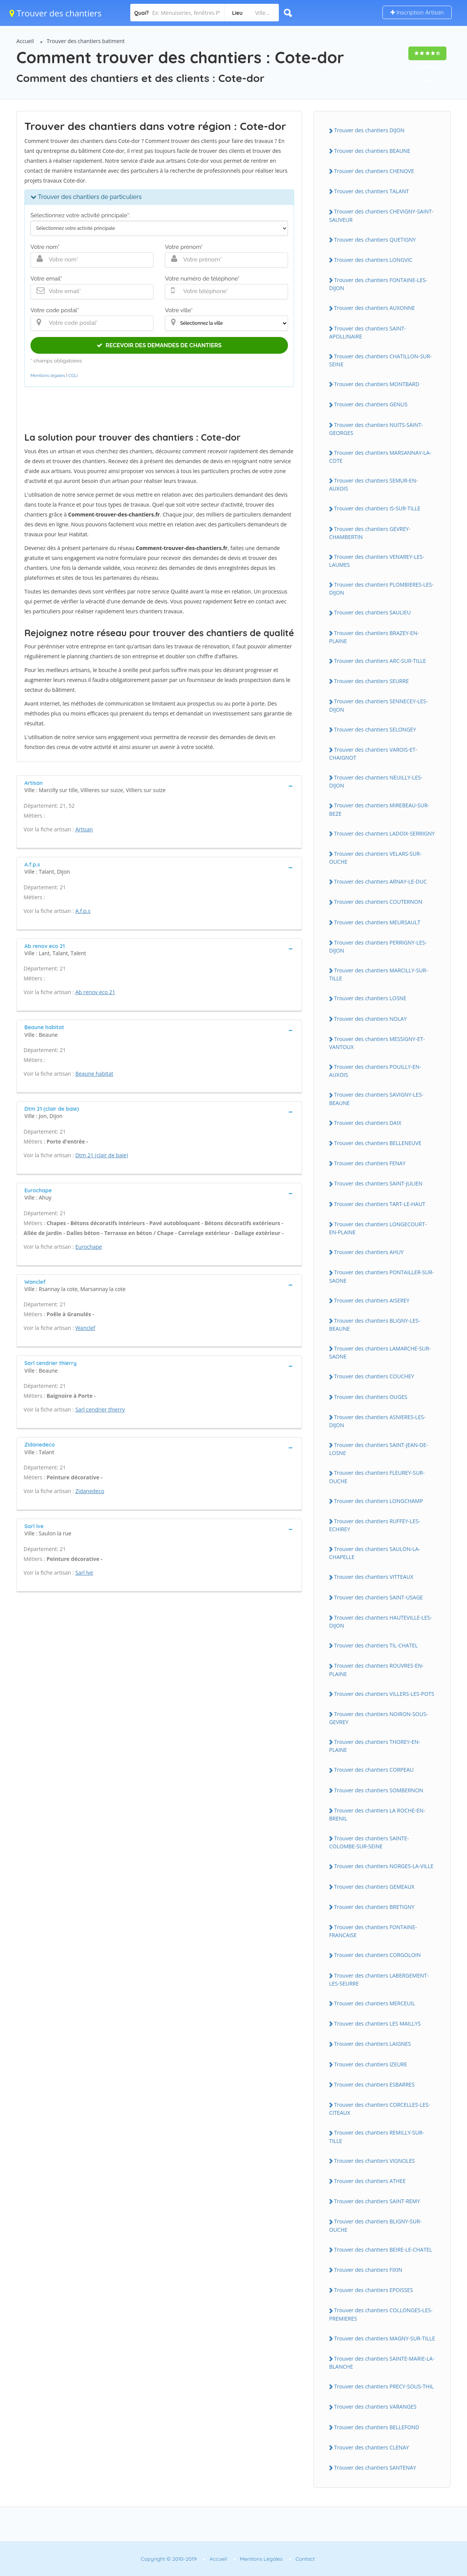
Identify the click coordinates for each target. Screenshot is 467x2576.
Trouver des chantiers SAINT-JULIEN (378, 1183)
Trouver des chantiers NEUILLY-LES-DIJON (375, 781)
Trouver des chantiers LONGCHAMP (378, 1501)
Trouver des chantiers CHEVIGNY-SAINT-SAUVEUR (381, 215)
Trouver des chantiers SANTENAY (375, 2467)
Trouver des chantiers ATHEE (370, 2181)
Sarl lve (84, 1572)
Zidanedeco (89, 1491)
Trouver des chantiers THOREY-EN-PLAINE (374, 1745)
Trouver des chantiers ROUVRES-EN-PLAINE (376, 1669)
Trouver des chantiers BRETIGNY (374, 1906)
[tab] (159, 785)
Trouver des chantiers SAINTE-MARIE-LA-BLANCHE (381, 2362)
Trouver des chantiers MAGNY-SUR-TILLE (384, 2338)
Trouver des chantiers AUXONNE (374, 307)
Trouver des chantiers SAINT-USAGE (378, 1597)
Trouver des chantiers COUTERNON (378, 901)
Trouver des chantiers (56, 13)
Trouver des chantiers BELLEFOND (376, 2427)
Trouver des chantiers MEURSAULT (377, 922)
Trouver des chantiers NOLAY (370, 1018)
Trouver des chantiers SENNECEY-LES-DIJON (378, 705)
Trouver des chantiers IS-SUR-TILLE (377, 508)
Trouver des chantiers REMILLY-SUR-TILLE (376, 2136)
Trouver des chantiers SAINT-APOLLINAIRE (367, 332)
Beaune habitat (94, 1073)
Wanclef (85, 1327)
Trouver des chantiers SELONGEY (375, 729)
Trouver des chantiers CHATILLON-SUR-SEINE (380, 360)
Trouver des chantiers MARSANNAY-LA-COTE (380, 456)
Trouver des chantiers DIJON (369, 130)
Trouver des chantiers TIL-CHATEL (376, 1645)
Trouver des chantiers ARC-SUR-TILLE (380, 660)
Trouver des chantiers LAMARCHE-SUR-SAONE (380, 1352)
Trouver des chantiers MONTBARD (376, 384)
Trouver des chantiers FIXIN (368, 2269)
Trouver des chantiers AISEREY (371, 1300)
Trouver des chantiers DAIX (367, 1122)
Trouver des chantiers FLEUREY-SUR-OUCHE (377, 1476)
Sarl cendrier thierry (100, 1409)
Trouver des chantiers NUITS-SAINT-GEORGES (376, 428)
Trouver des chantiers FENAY (370, 1163)
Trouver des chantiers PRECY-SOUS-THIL (384, 2386)
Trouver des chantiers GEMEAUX (374, 1886)
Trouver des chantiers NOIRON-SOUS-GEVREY (378, 1718)
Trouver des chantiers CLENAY (371, 2447)
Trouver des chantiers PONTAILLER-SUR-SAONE (381, 1276)
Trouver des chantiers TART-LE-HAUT (379, 1204)
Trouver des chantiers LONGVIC (373, 259)
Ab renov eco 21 (95, 992)
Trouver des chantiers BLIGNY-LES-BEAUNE (374, 1324)
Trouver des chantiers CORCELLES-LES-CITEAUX (379, 2108)
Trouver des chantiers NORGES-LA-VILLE (383, 1866)
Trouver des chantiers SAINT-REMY (377, 2201)
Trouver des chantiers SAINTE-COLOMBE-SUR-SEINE (369, 1842)
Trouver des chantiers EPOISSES (373, 2290)
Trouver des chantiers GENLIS (371, 404)
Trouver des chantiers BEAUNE (372, 150)
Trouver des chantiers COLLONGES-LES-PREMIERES (381, 2314)
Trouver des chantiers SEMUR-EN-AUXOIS (373, 484)
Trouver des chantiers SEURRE (371, 681)
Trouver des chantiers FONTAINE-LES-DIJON (378, 284)
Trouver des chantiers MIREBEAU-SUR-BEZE (379, 809)
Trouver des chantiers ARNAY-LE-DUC (380, 881)
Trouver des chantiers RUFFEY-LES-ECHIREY (374, 1525)
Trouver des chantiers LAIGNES (372, 2043)
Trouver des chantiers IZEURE (370, 2064)
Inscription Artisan (417, 12)
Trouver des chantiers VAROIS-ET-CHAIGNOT (373, 753)
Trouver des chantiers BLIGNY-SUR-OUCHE (375, 2225)
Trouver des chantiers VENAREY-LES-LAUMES (376, 560)
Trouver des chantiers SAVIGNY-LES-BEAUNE (376, 1098)
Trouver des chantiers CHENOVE (374, 171)
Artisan (84, 829)
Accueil (25, 41)
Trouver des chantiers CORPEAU (374, 1769)
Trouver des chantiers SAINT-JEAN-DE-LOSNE (378, 1448)
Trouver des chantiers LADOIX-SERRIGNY (384, 833)
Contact (305, 2558)
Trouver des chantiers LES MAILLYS (377, 2023)
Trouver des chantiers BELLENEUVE (377, 1143)
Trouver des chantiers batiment (86, 41)
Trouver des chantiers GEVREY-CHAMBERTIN (370, 533)
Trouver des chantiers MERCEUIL (374, 2003)
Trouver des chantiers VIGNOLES (374, 2160)
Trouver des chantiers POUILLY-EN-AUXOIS (375, 1070)
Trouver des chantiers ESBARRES (374, 2084)
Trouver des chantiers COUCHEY (374, 1376)
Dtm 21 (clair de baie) (101, 1155)
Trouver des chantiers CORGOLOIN (377, 1954)
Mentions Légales (261, 2558)
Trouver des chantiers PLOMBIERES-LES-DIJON (381, 588)
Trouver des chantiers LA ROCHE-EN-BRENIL (377, 1814)
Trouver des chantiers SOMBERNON (378, 1790)
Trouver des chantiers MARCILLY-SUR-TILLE (378, 974)
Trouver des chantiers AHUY (369, 1252)
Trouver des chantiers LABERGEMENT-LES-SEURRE (379, 1979)
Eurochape (88, 1246)
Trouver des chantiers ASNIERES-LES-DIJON (377, 1421)
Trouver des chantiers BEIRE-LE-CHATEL (383, 2249)
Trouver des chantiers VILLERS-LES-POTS (384, 1693)
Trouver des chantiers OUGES (370, 1396)
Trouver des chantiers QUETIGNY (375, 239)
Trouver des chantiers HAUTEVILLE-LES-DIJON (380, 1621)
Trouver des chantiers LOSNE (370, 998)
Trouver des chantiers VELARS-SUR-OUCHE (375, 857)
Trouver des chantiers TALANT (371, 191)
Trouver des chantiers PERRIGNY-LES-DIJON (378, 946)
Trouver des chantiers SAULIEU (372, 612)
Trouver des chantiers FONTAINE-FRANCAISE (373, 1931)
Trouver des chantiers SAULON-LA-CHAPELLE (374, 1553)
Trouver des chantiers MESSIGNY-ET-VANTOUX (377, 1043)
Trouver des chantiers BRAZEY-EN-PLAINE (374, 637)
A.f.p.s (83, 910)
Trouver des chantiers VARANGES (375, 2406)
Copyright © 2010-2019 (169, 2558)
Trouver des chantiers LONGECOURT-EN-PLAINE (378, 1228)
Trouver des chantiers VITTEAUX (373, 1576)
